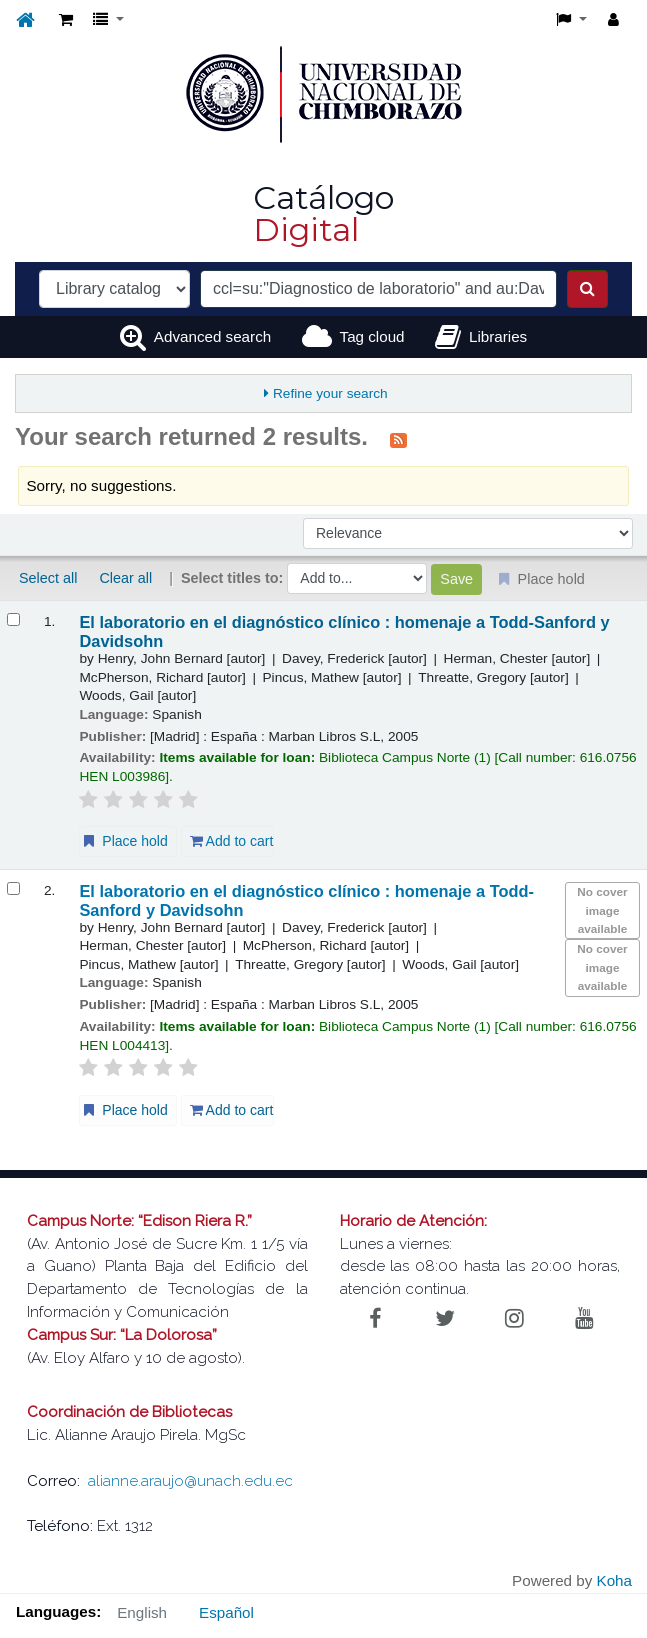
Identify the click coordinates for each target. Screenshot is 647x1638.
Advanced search (212, 336)
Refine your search (330, 393)
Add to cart (232, 841)
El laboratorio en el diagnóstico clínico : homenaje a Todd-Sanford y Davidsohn (344, 631)
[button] (66, 20)
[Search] (587, 289)
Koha (614, 1580)
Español (226, 1612)
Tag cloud (372, 336)
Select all (48, 578)
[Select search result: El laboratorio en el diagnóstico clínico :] (13, 619)
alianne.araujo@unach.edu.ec (190, 1481)
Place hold (123, 841)
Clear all (125, 578)
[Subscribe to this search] (398, 439)
